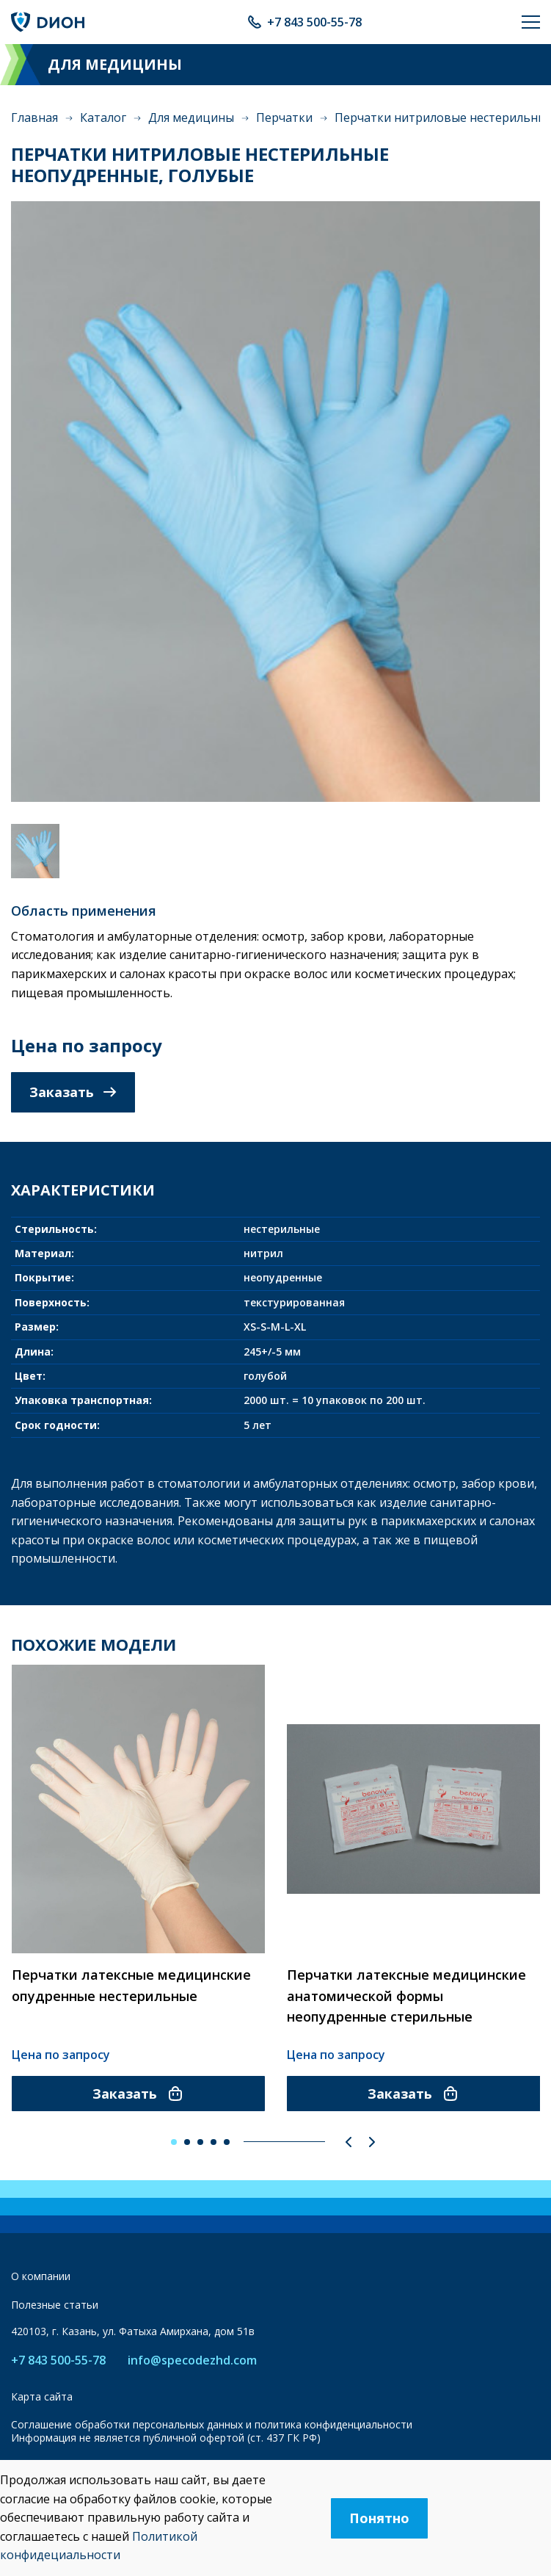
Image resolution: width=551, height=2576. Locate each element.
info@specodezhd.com (192, 2360)
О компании (40, 2276)
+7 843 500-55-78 (314, 22)
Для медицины (191, 117)
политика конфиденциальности (333, 2424)
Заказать (73, 1092)
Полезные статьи (54, 2305)
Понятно (379, 2518)
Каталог (103, 117)
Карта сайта (42, 2396)
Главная (34, 117)
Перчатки (284, 117)
